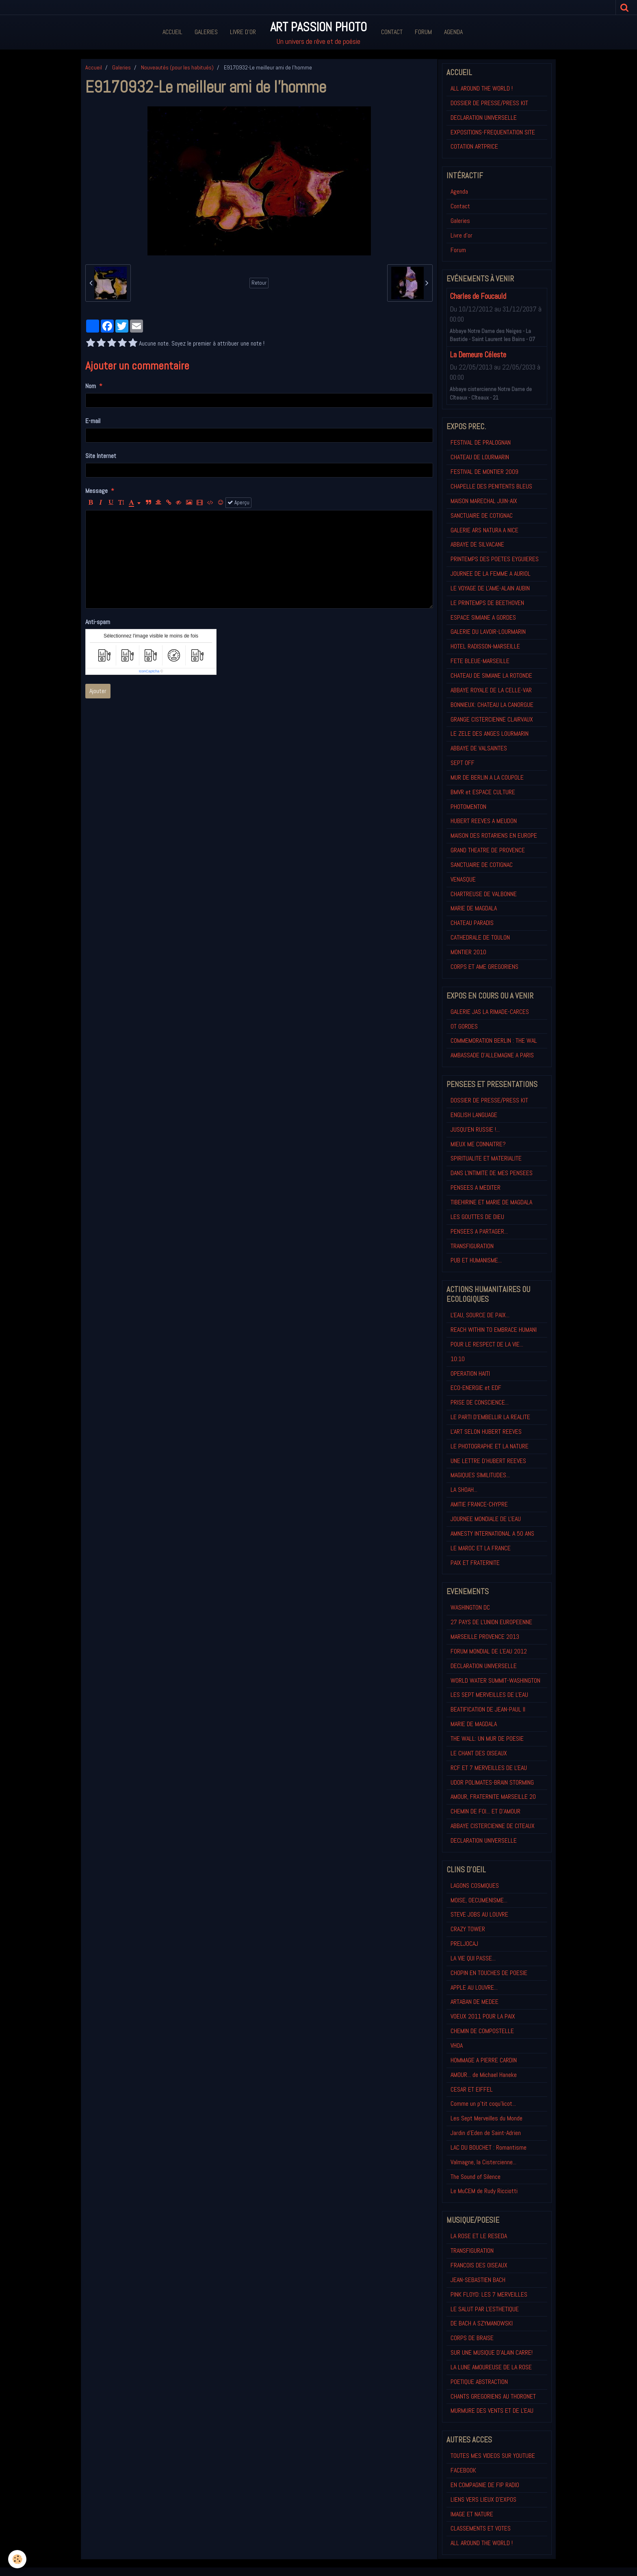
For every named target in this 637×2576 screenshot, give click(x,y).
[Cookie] (17, 2559)
